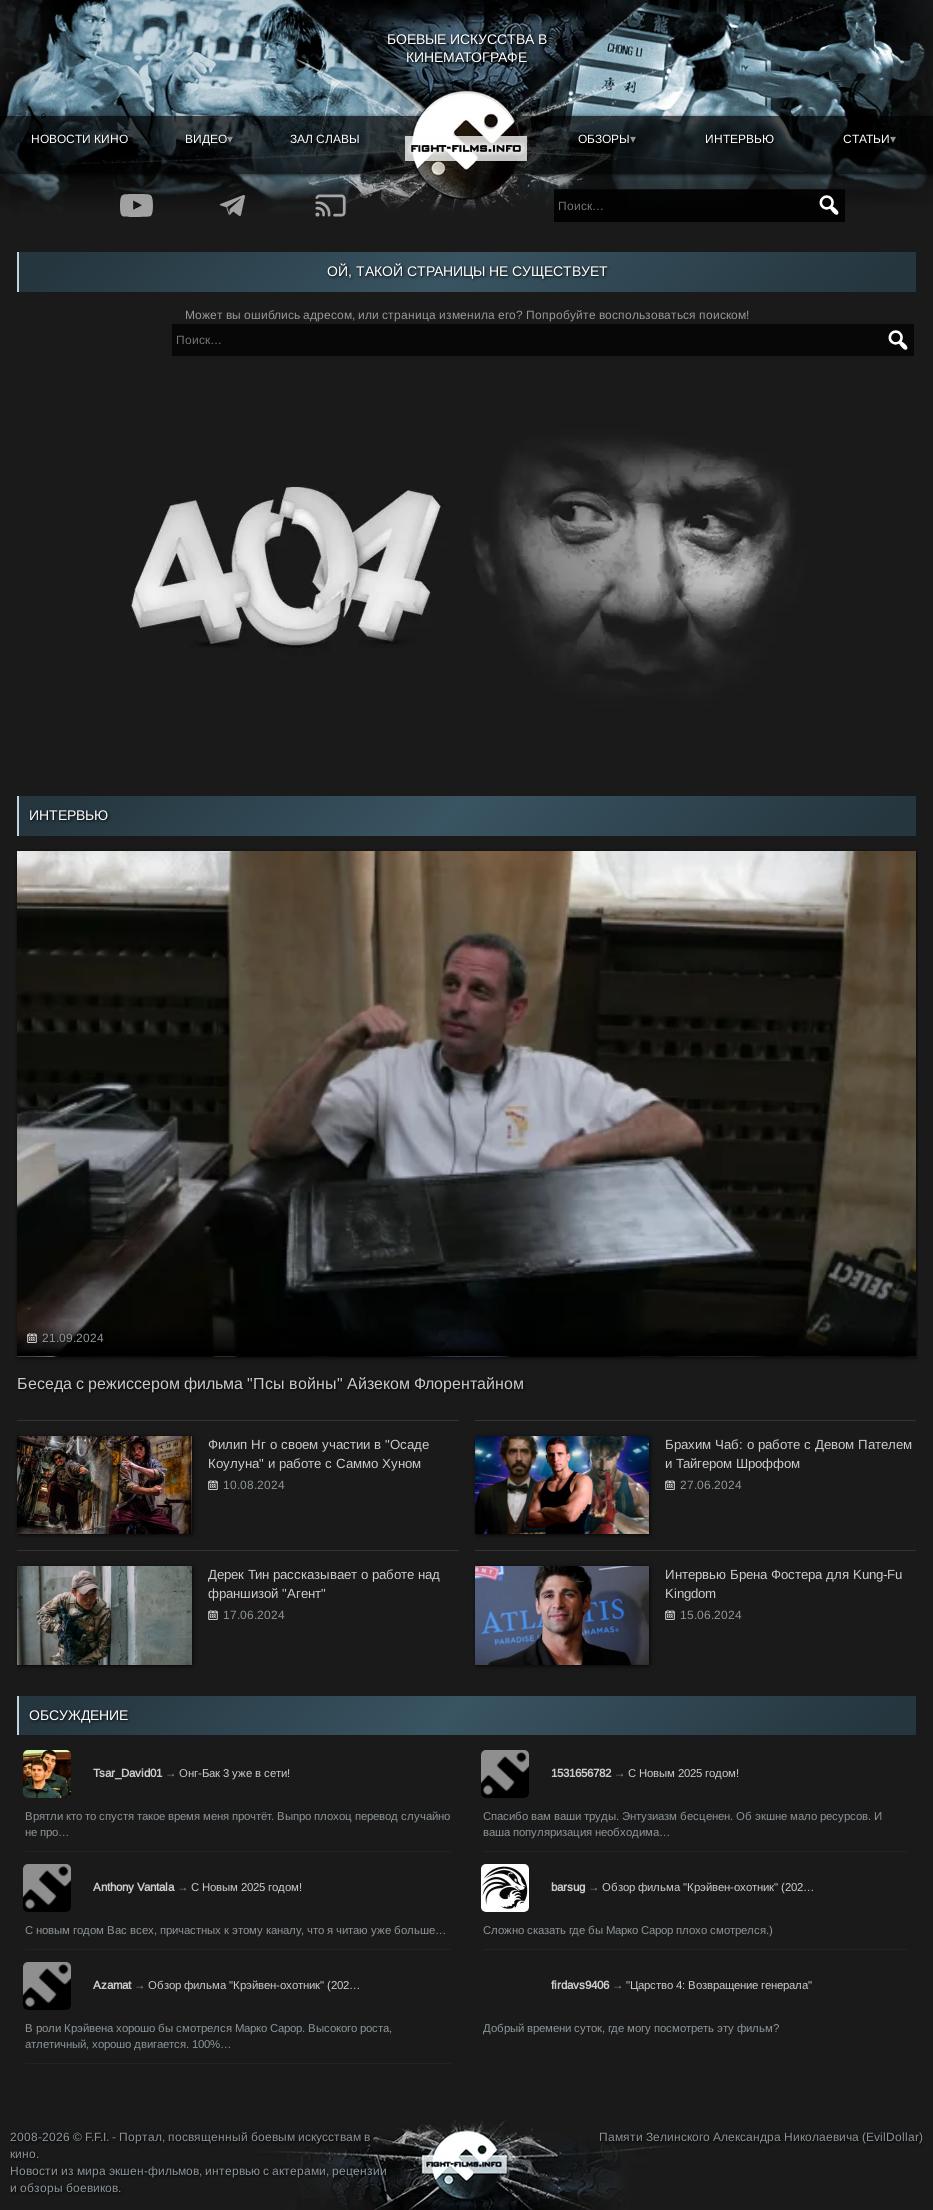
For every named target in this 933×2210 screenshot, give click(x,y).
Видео (206, 139)
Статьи (866, 139)
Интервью (739, 139)
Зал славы (325, 139)
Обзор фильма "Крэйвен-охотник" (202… (708, 1887)
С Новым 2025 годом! (683, 1773)
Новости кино (79, 139)
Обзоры (604, 139)
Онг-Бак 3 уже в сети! (234, 1773)
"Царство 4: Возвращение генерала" (719, 1985)
